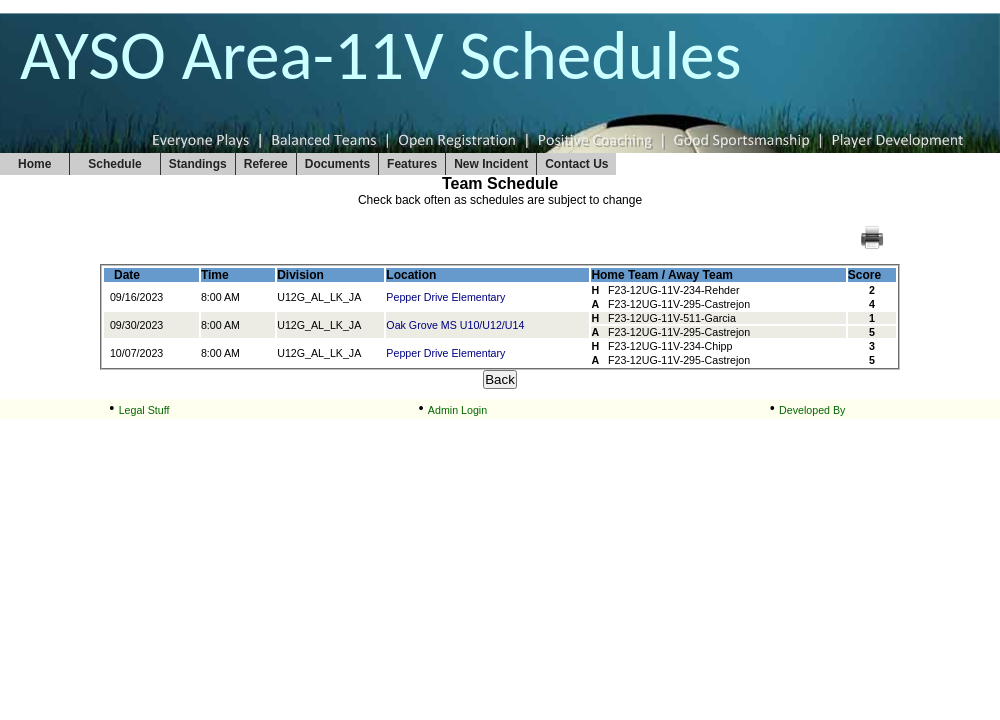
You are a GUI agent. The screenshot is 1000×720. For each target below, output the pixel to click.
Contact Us (576, 164)
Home (34, 164)
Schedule (114, 164)
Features (412, 164)
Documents (337, 164)
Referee (266, 164)
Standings (198, 164)
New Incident (491, 164)
